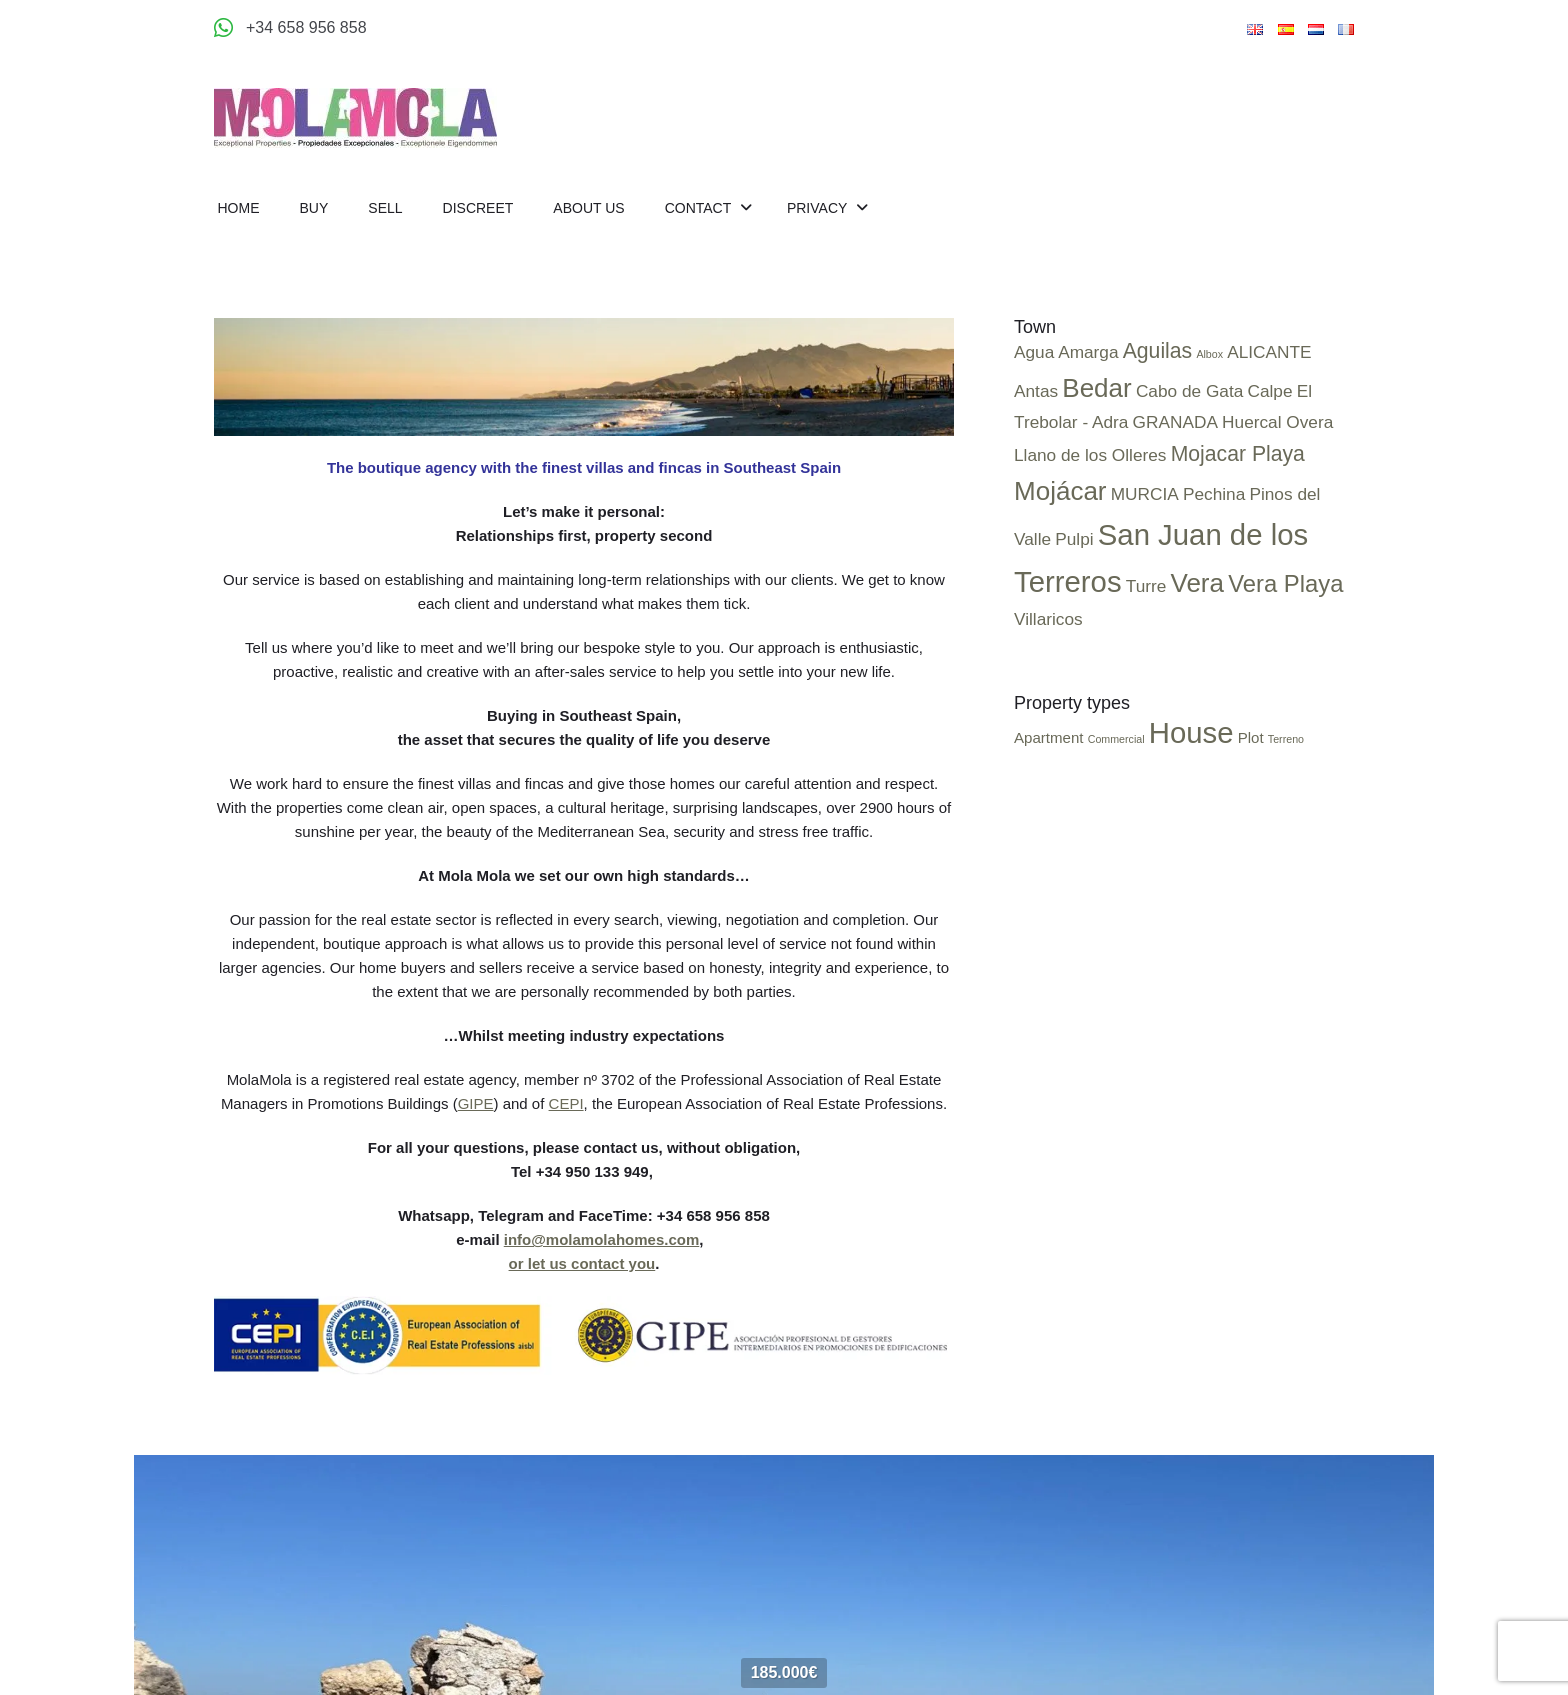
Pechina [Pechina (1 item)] (1214, 494)
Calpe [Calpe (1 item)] (1269, 391)
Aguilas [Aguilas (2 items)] (1158, 350)
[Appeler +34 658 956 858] (290, 28)
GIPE (476, 1103)
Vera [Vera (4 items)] (1197, 583)
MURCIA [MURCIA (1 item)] (1145, 494)
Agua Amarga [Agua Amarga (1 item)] (1066, 352)
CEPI (566, 1103)
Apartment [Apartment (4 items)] (1049, 737)
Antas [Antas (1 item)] (1036, 391)
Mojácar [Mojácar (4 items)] (1060, 491)
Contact (700, 208)
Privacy (819, 208)
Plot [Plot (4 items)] (1251, 737)
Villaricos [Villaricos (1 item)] (1048, 619)
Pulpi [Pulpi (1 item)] (1074, 539)
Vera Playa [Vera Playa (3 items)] (1285, 583)
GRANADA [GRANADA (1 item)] (1175, 422)
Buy (314, 208)
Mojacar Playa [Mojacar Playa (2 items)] (1238, 453)
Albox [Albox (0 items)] (1209, 354)
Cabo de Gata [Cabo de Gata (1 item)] (1189, 391)
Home (239, 208)
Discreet (478, 208)
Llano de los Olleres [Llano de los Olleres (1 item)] (1090, 455)
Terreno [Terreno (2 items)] (1286, 739)
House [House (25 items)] (1191, 732)
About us (588, 208)
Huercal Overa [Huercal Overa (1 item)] (1277, 422)
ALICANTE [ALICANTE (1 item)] (1269, 352)
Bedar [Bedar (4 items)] (1096, 388)
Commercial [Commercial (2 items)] (1116, 739)
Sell (385, 208)
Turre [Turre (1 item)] (1146, 586)
